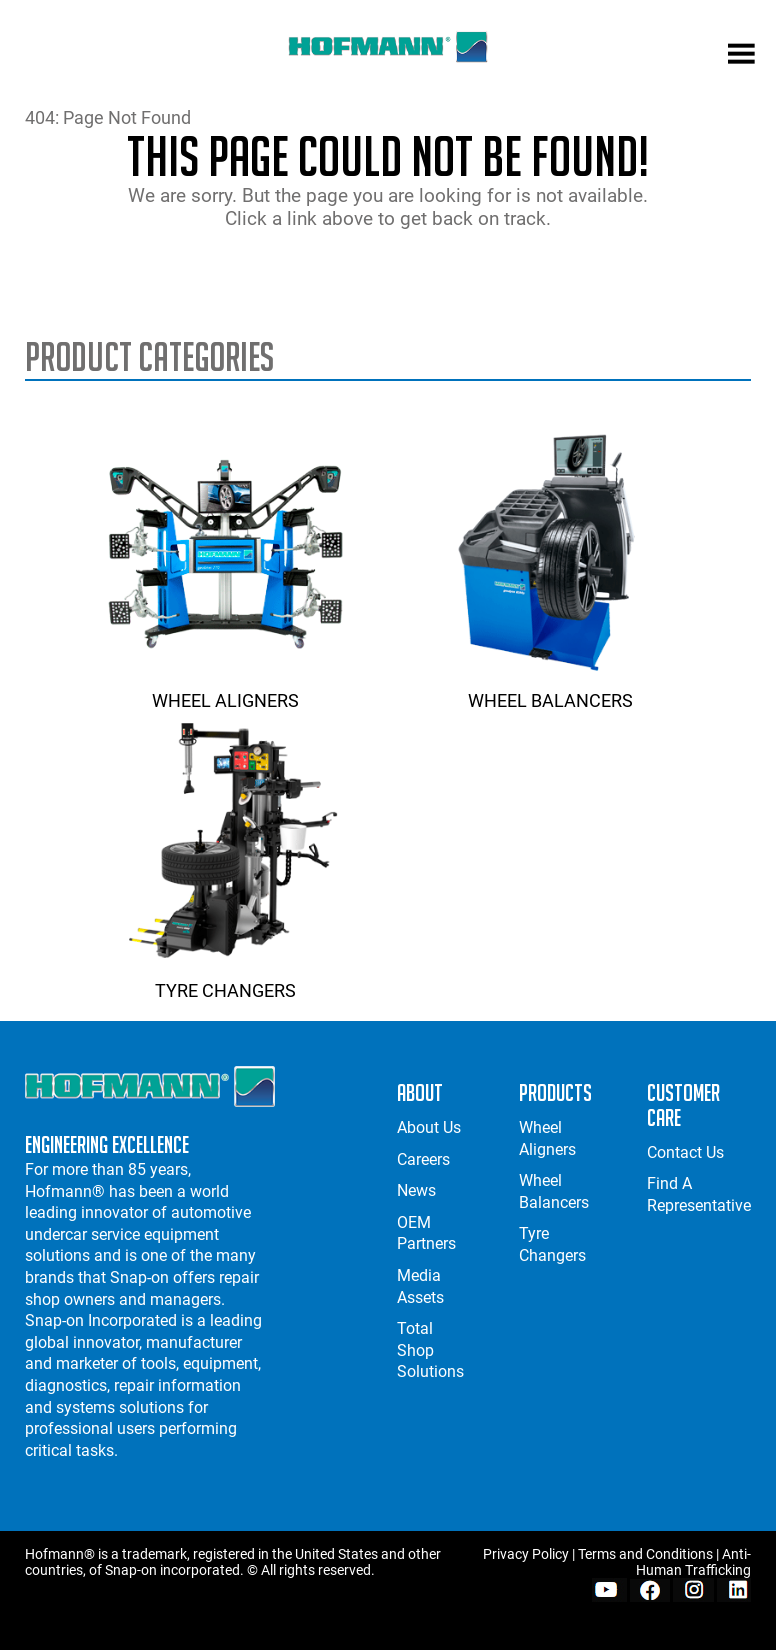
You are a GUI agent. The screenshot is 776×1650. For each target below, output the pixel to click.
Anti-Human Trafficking (693, 1562)
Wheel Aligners (225, 690)
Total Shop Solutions (430, 1350)
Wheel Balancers (551, 690)
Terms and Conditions (645, 1554)
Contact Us (685, 1152)
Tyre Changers (225, 980)
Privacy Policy (526, 1554)
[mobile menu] (741, 56)
